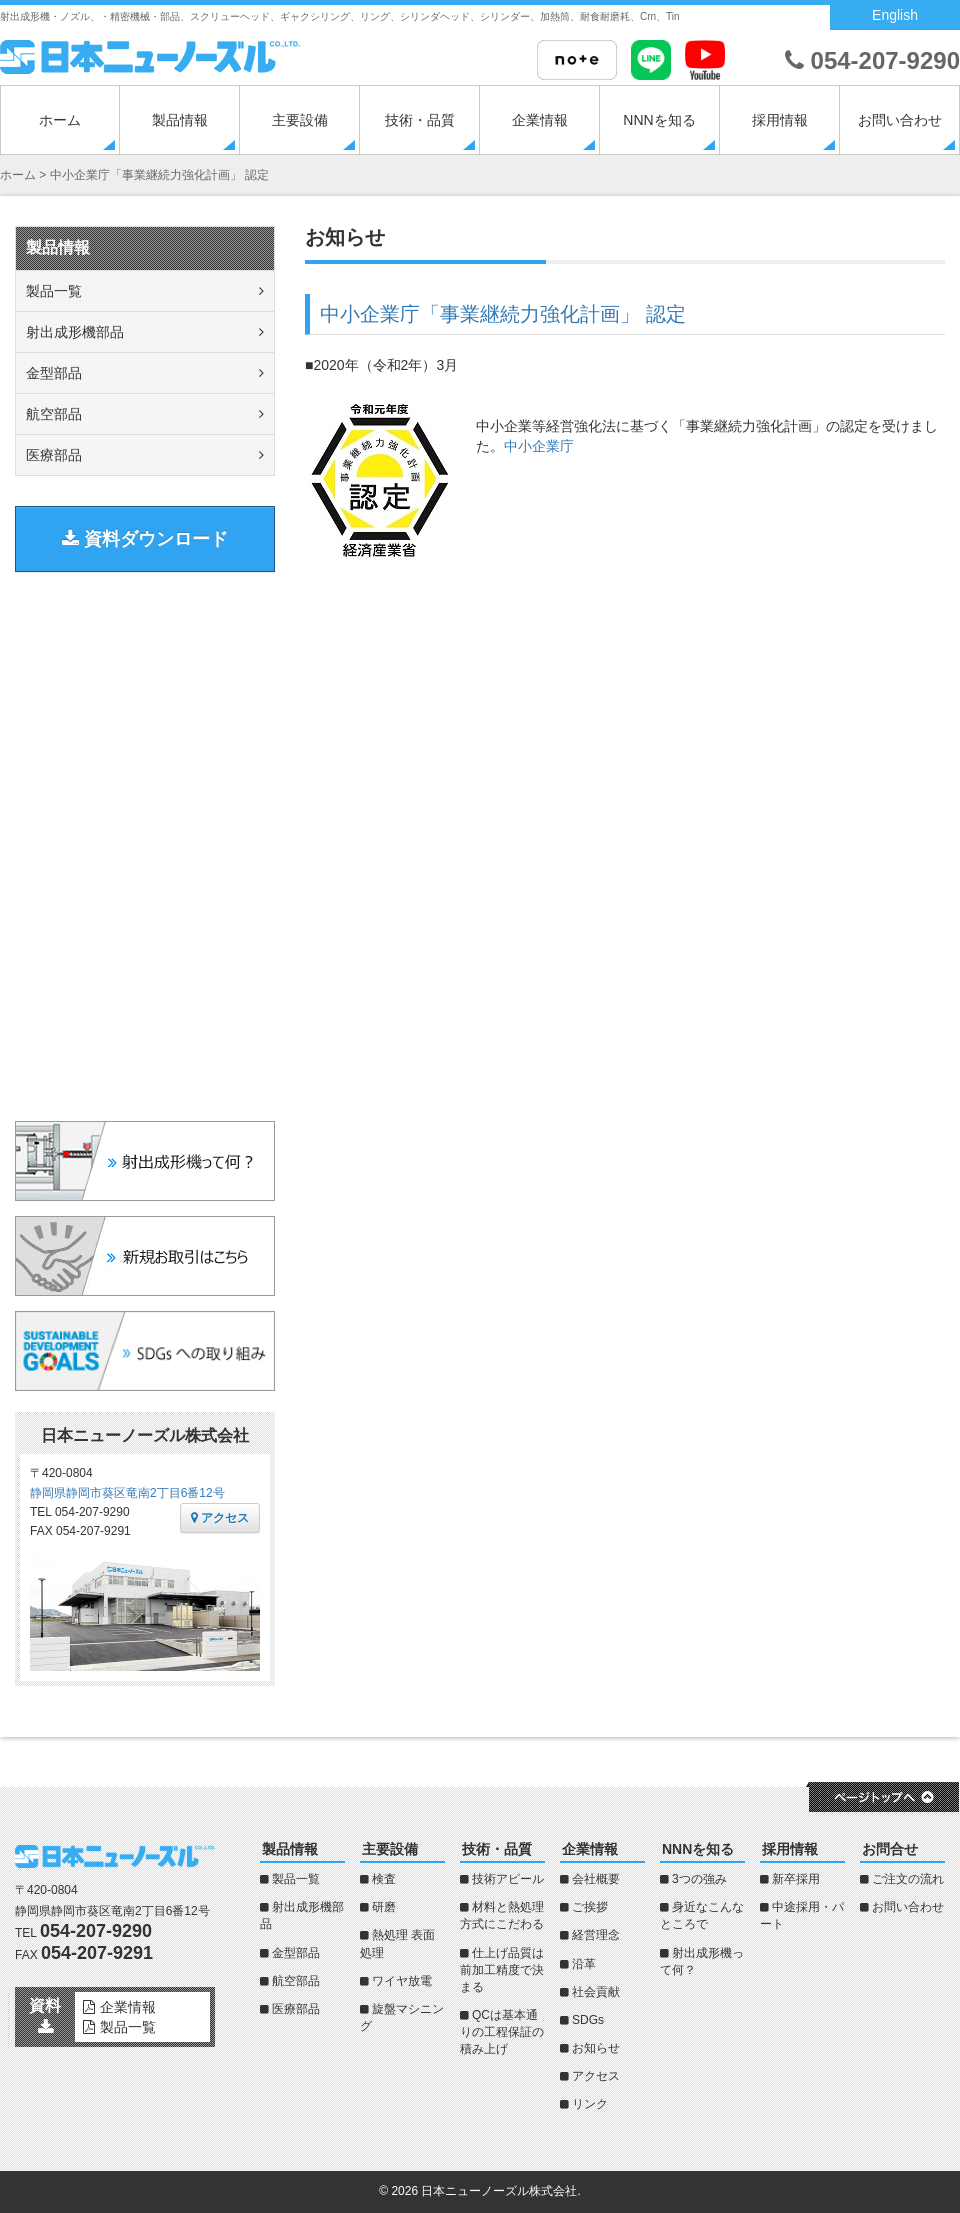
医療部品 (54, 455)
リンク (590, 2104)
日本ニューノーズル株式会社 (499, 2191)
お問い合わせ (900, 120)
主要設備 (300, 120)
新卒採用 (796, 1879)
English (895, 15)
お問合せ (890, 1849)
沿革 (584, 1964)
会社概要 (596, 1879)
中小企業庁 (539, 446)
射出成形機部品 (75, 332)
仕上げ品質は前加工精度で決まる (502, 1970)
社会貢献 (596, 1992)
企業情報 (540, 120)
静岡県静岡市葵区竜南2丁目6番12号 (127, 1493)
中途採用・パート (802, 1915)
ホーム (60, 120)
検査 (384, 1879)
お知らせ (596, 2048)
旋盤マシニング (402, 2017)
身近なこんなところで (702, 1915)
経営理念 (596, 1935)
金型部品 (54, 373)
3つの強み (699, 1879)
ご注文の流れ (908, 1879)
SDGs (588, 2020)
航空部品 (54, 414)
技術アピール (508, 1879)
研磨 (384, 1907)
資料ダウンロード (145, 539)
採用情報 (780, 120)
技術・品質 (420, 120)
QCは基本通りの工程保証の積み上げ (502, 2032)
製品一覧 (54, 291)
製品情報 (180, 120)
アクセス (220, 1518)
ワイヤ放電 (402, 1981)
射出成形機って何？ (702, 1961)
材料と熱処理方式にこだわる (502, 1915)
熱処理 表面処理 (397, 1943)
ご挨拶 (590, 1907)
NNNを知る (659, 120)
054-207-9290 (872, 60)
